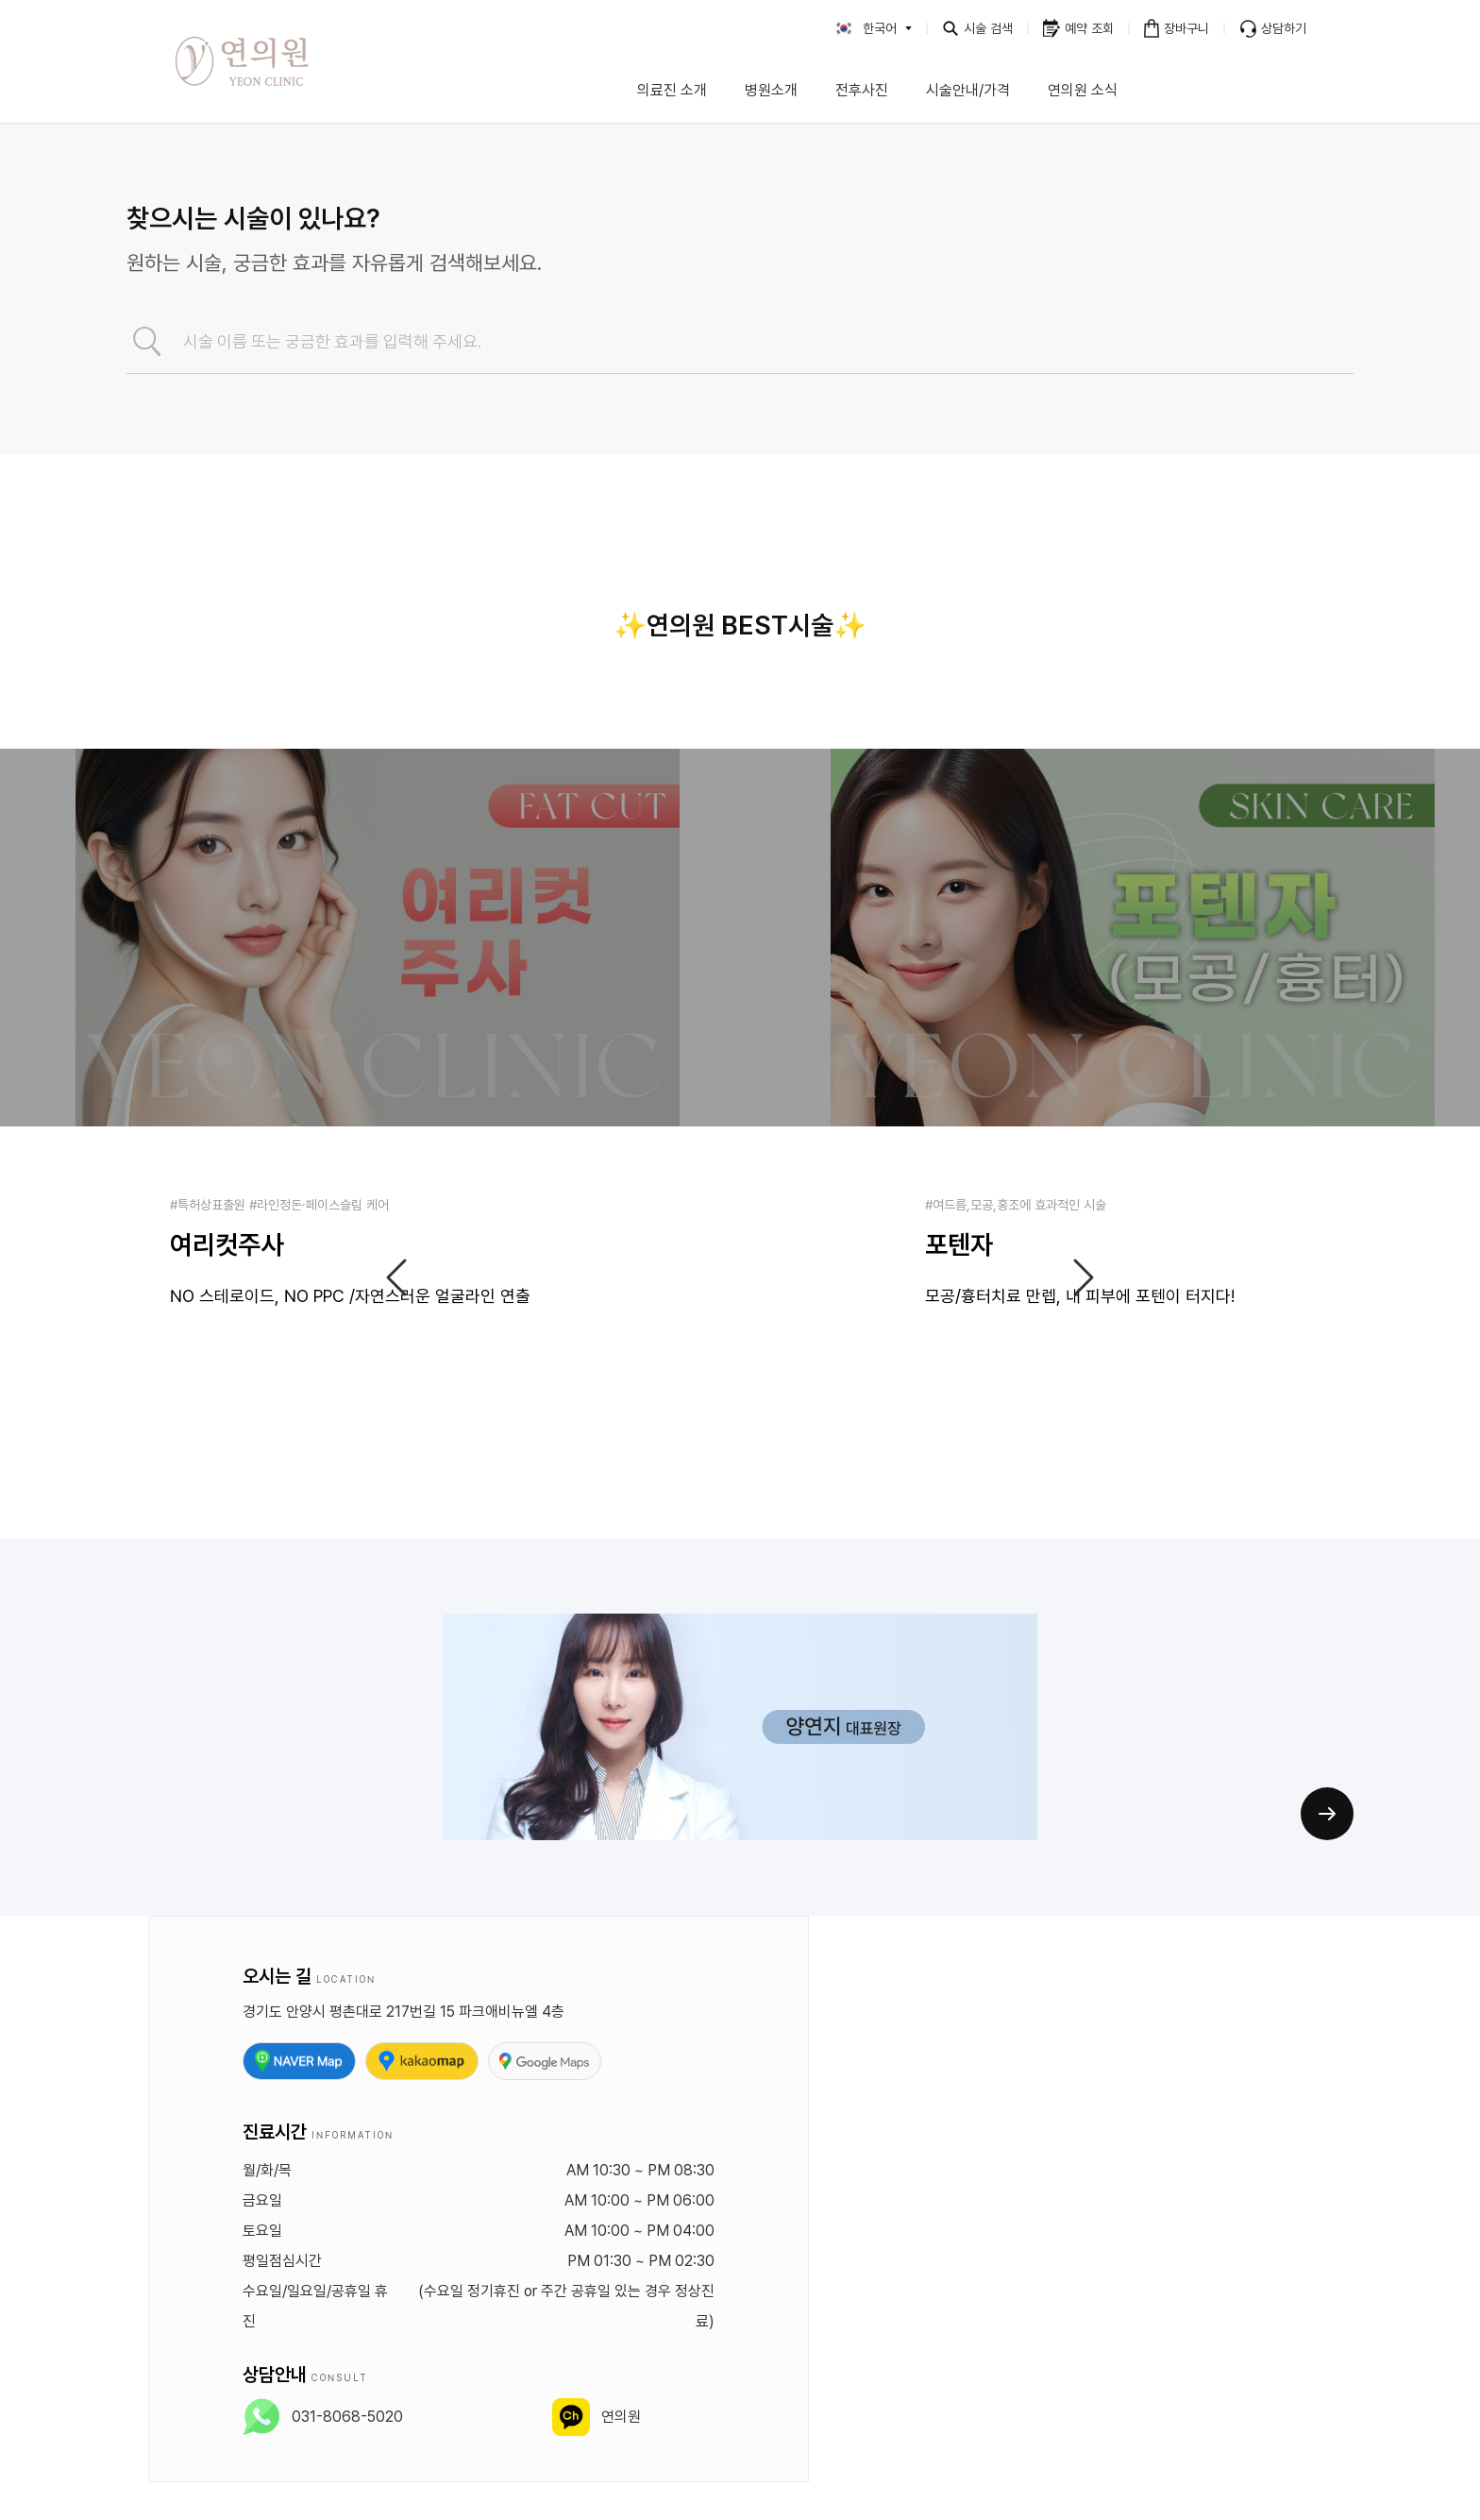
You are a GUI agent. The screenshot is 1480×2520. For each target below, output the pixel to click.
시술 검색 (988, 28)
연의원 (621, 2417)
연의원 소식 (1083, 90)
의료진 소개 (672, 90)
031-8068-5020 (347, 2417)
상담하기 (1283, 28)
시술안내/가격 (968, 90)
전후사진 (861, 90)
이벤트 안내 (1231, 90)
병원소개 (771, 90)
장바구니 (1186, 28)
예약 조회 (1089, 28)
